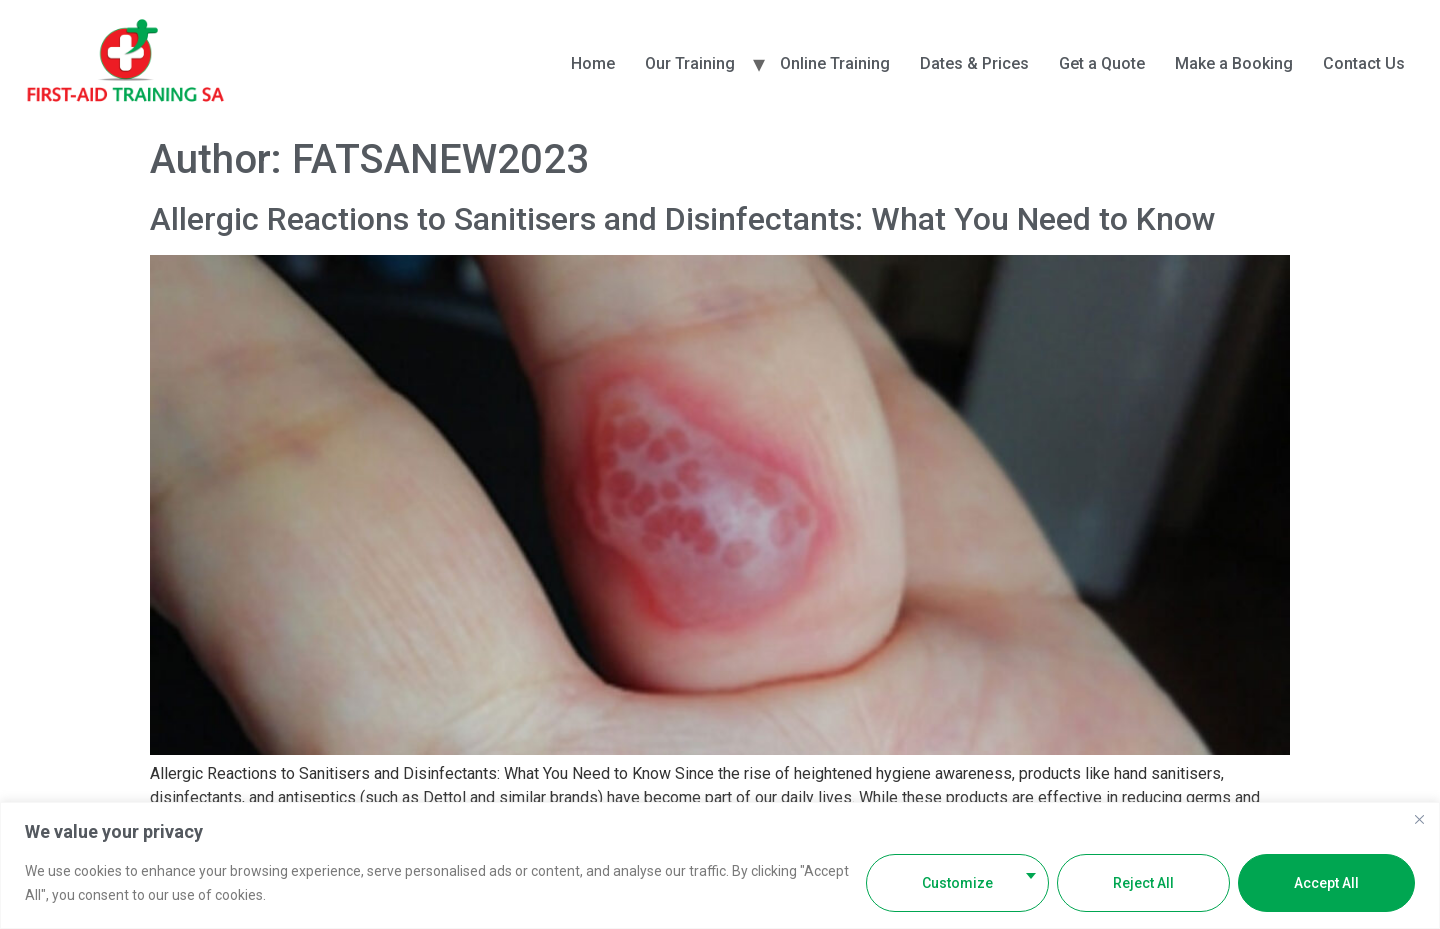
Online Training (835, 63)
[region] (720, 865)
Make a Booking (1234, 63)
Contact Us (1364, 63)
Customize (957, 883)
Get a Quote (1102, 63)
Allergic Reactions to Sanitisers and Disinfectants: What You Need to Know (683, 219)
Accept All (1326, 883)
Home (593, 63)
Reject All (1143, 883)
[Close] (1419, 819)
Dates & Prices (974, 63)
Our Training (690, 63)
